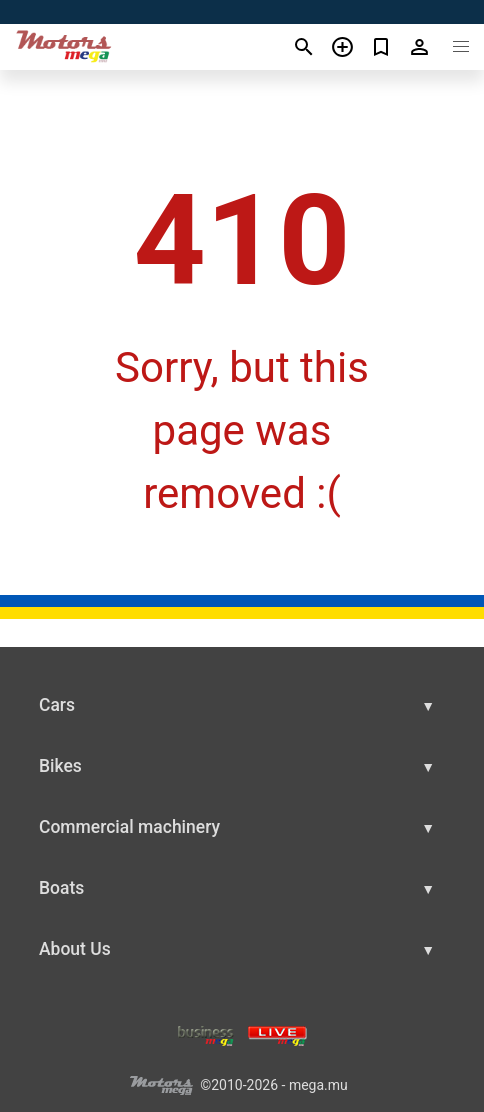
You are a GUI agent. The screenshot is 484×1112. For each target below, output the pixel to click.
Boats (61, 888)
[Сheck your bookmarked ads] (381, 47)
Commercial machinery (129, 827)
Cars (57, 705)
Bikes (60, 766)
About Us (75, 949)
